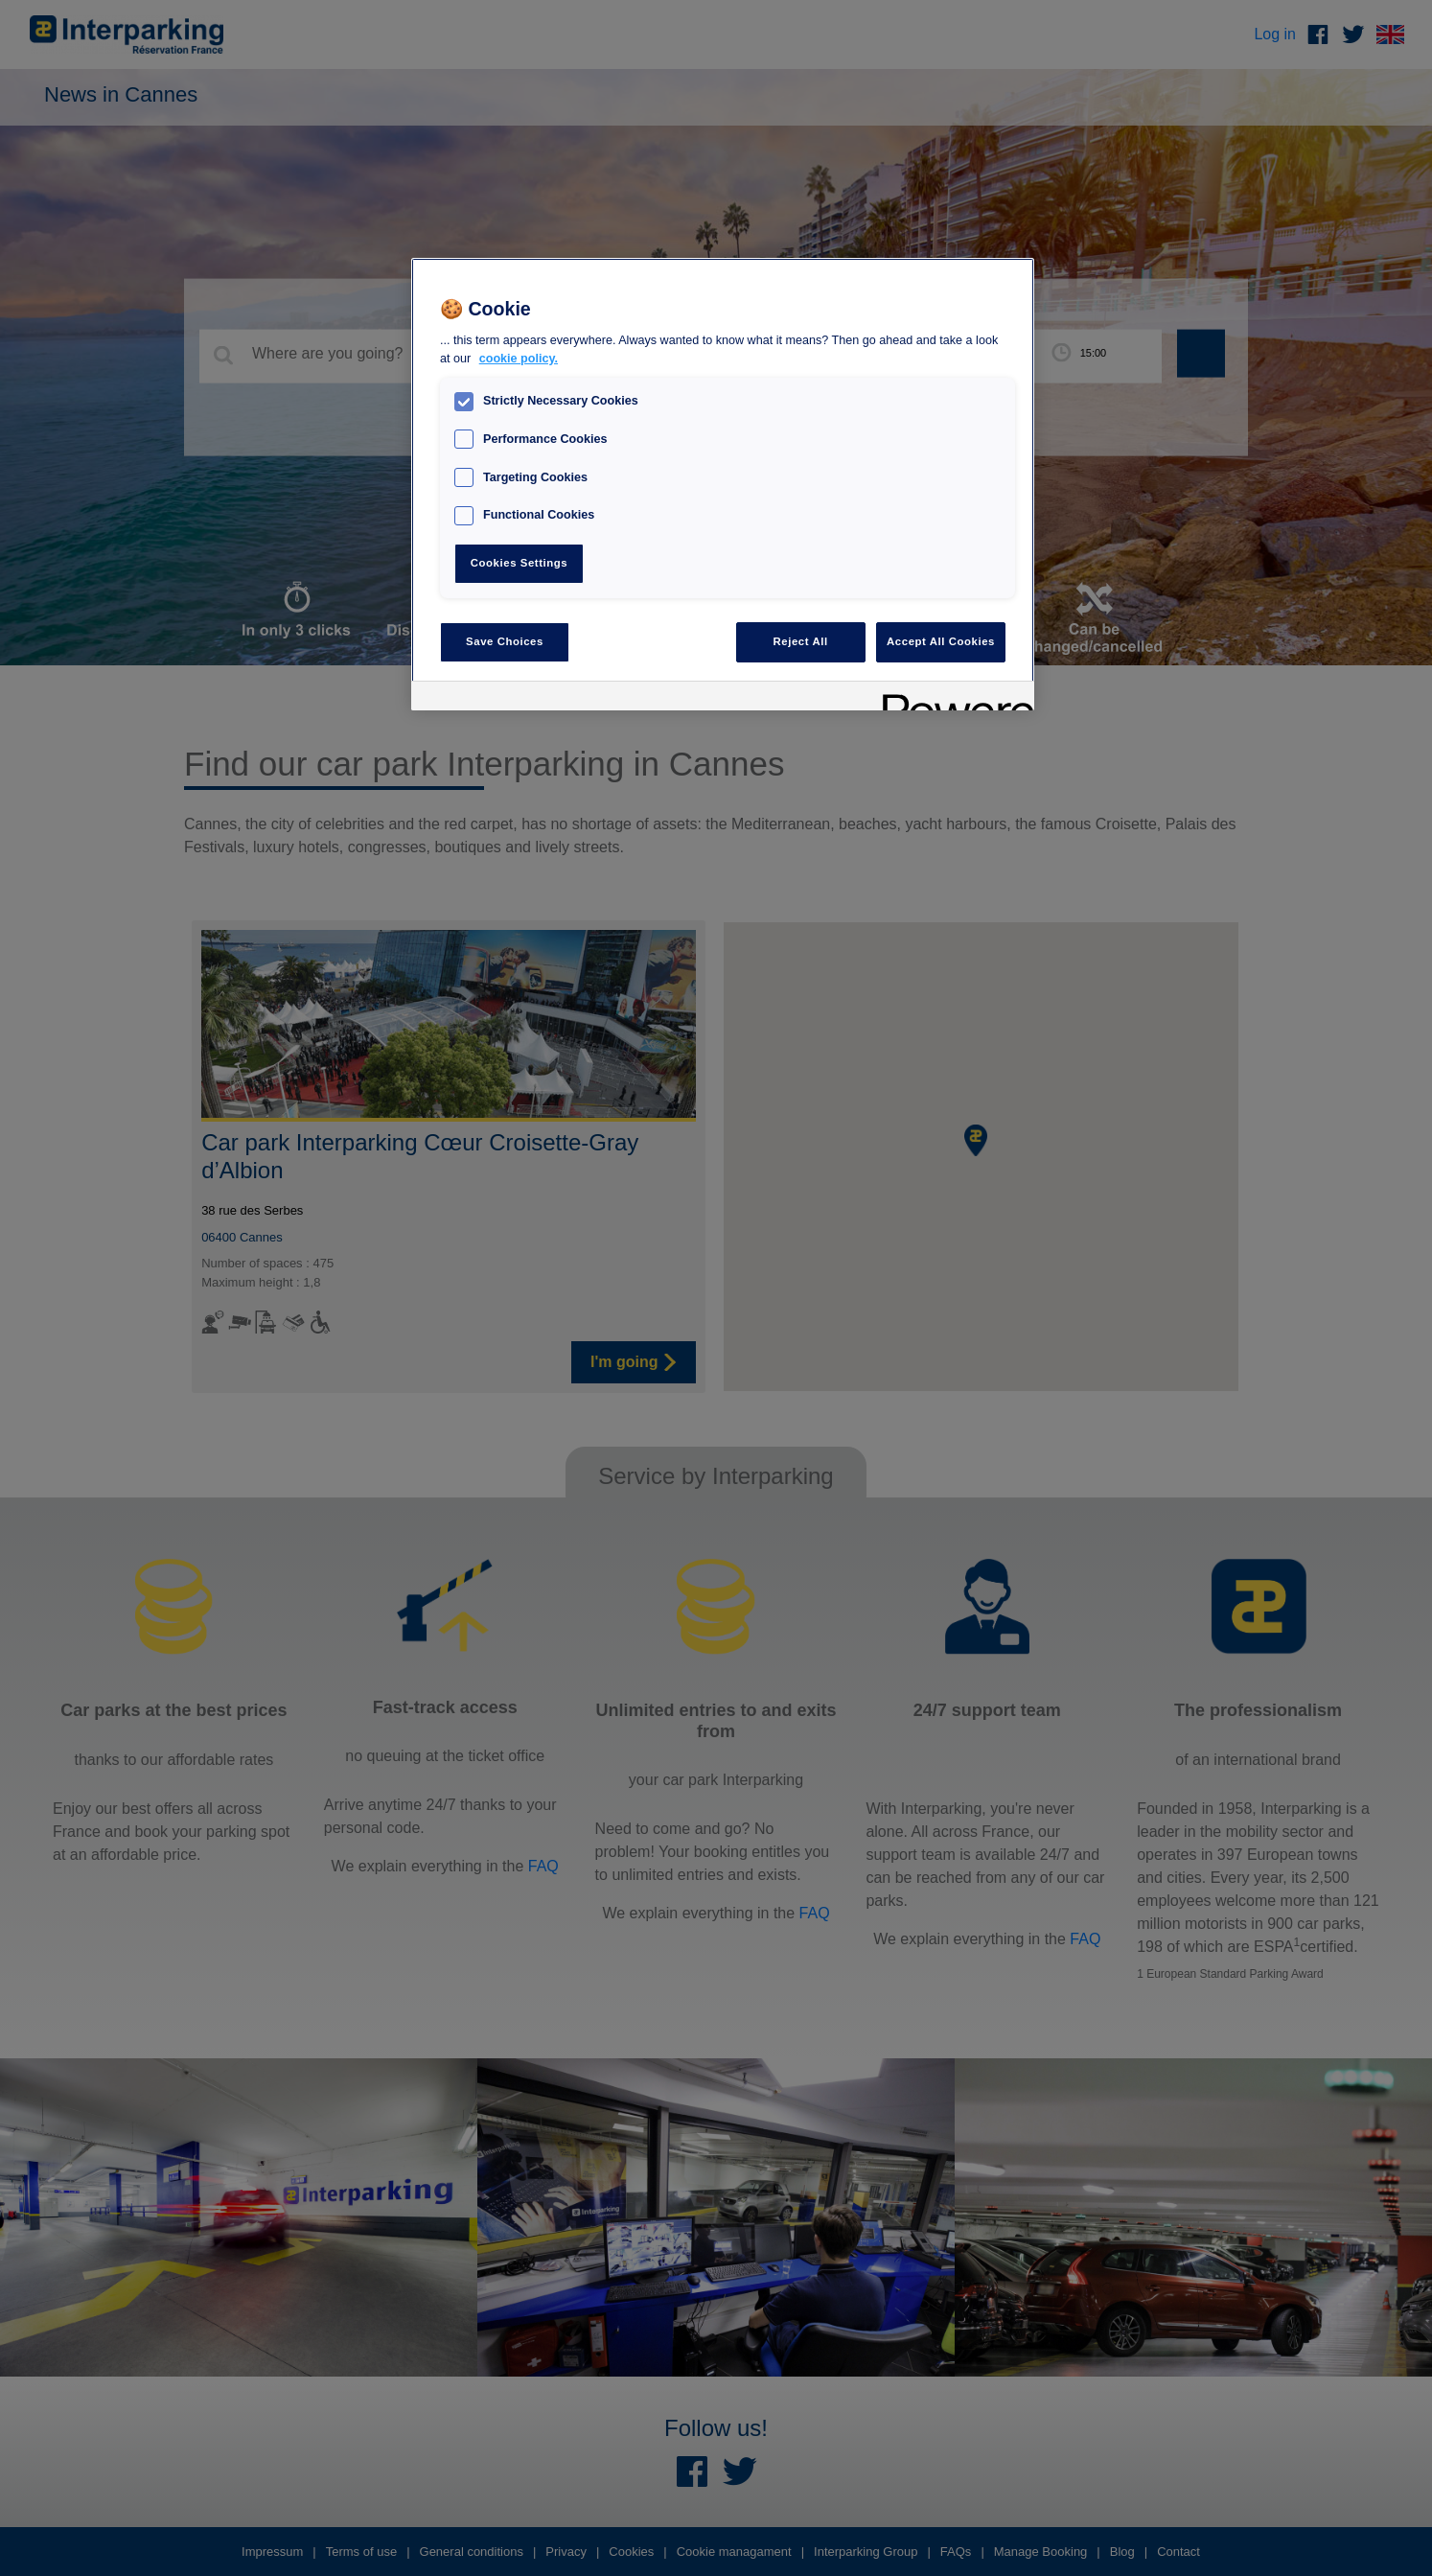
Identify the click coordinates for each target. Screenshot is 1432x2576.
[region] (722, 484)
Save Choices (504, 641)
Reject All (801, 641)
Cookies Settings (519, 563)
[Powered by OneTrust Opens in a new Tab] (952, 698)
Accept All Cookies (941, 641)
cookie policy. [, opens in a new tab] (518, 358)
